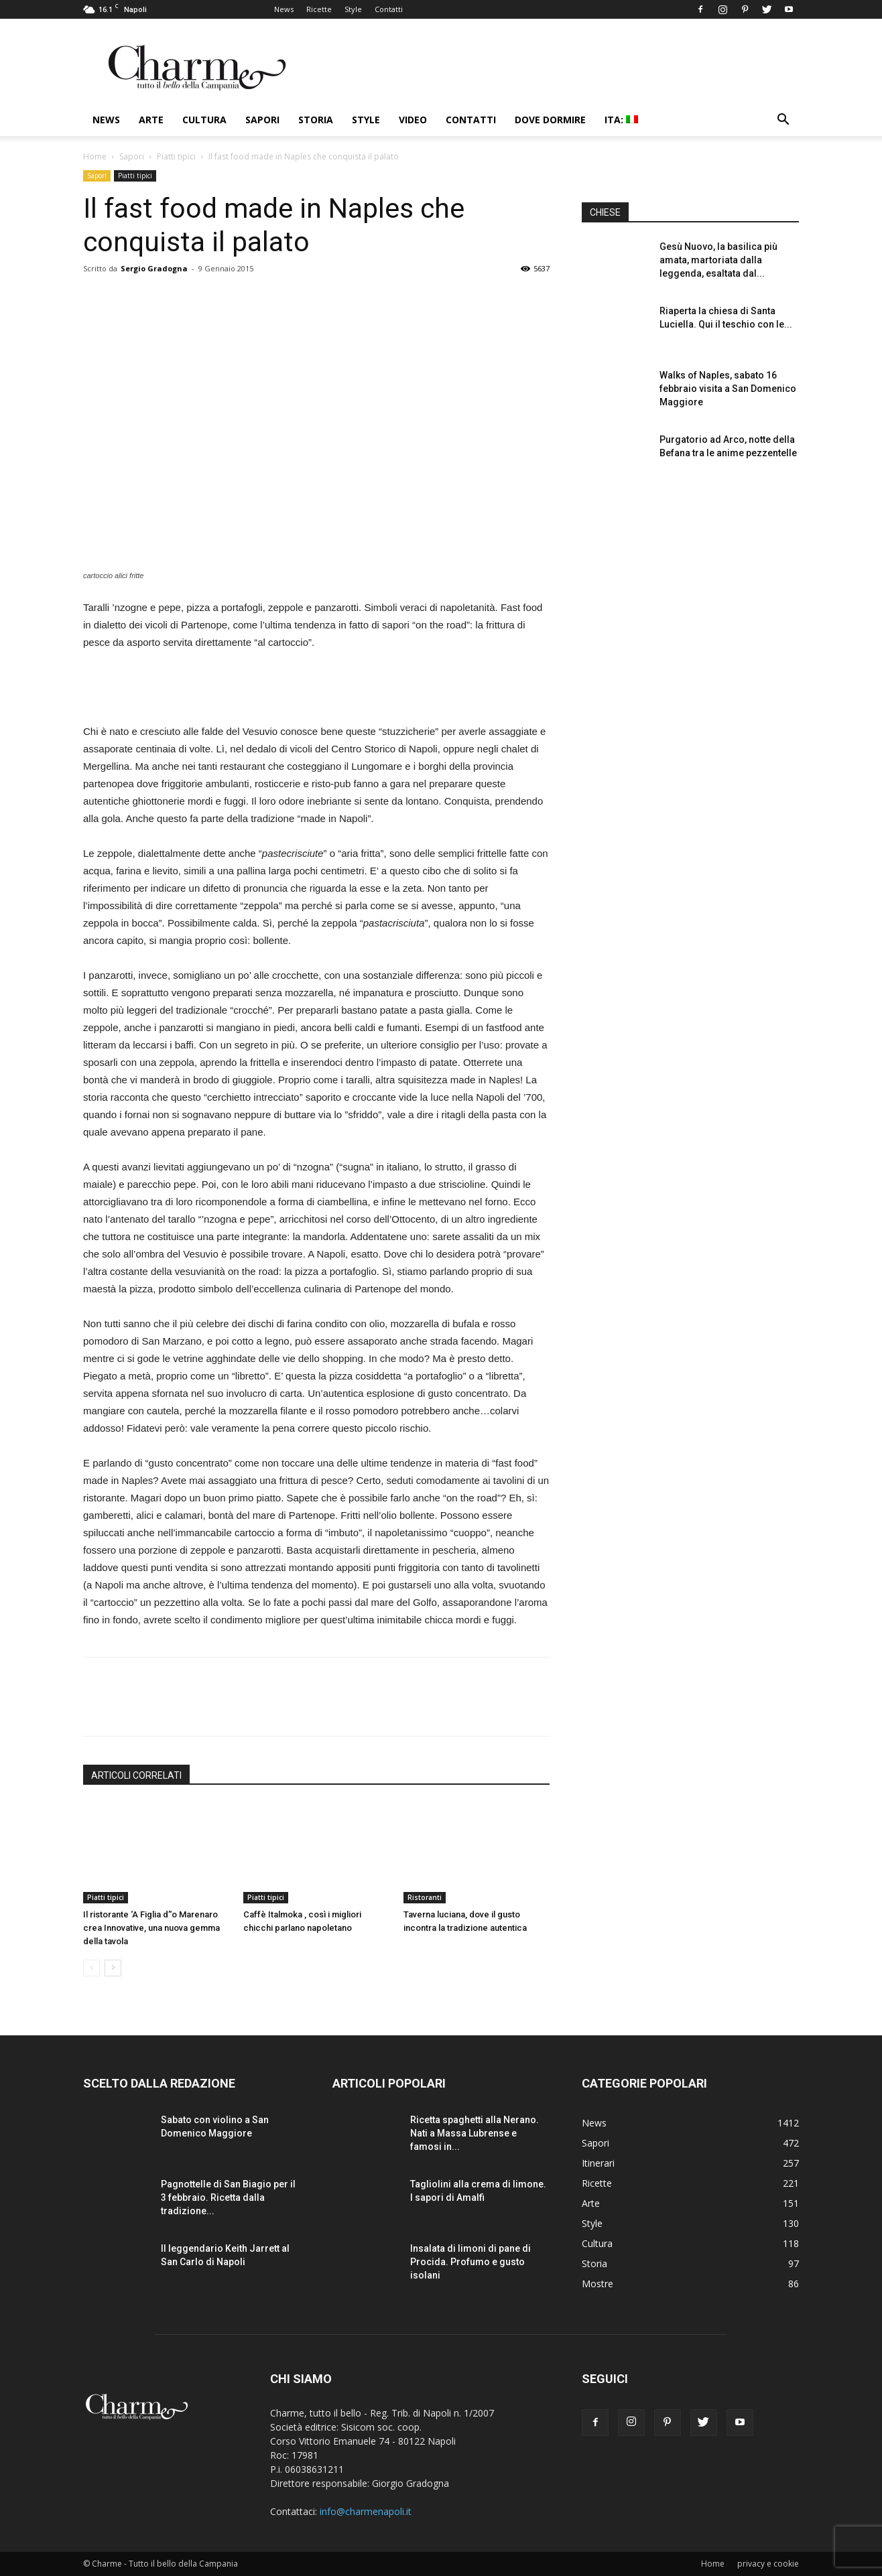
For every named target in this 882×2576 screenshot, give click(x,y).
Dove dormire (550, 119)
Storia (315, 119)
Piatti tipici (176, 156)
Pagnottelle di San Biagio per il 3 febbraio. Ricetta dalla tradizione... (228, 2197)
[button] (783, 121)
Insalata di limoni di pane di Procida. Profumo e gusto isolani (470, 2262)
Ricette (319, 9)
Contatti (389, 9)
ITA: (621, 119)
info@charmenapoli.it (366, 2511)
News (284, 9)
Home (95, 156)
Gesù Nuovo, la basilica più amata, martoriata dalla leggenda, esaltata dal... (718, 260)
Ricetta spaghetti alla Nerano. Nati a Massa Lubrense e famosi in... (474, 2133)
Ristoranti (424, 1897)
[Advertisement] (316, 689)
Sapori (262, 119)
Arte (151, 119)
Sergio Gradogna (154, 268)
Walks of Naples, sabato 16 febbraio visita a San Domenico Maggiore (727, 388)
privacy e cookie (768, 2563)
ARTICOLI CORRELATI (136, 1775)
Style (353, 9)
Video (413, 119)
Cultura (204, 119)
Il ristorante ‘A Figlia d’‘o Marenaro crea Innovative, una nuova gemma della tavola (151, 1927)
